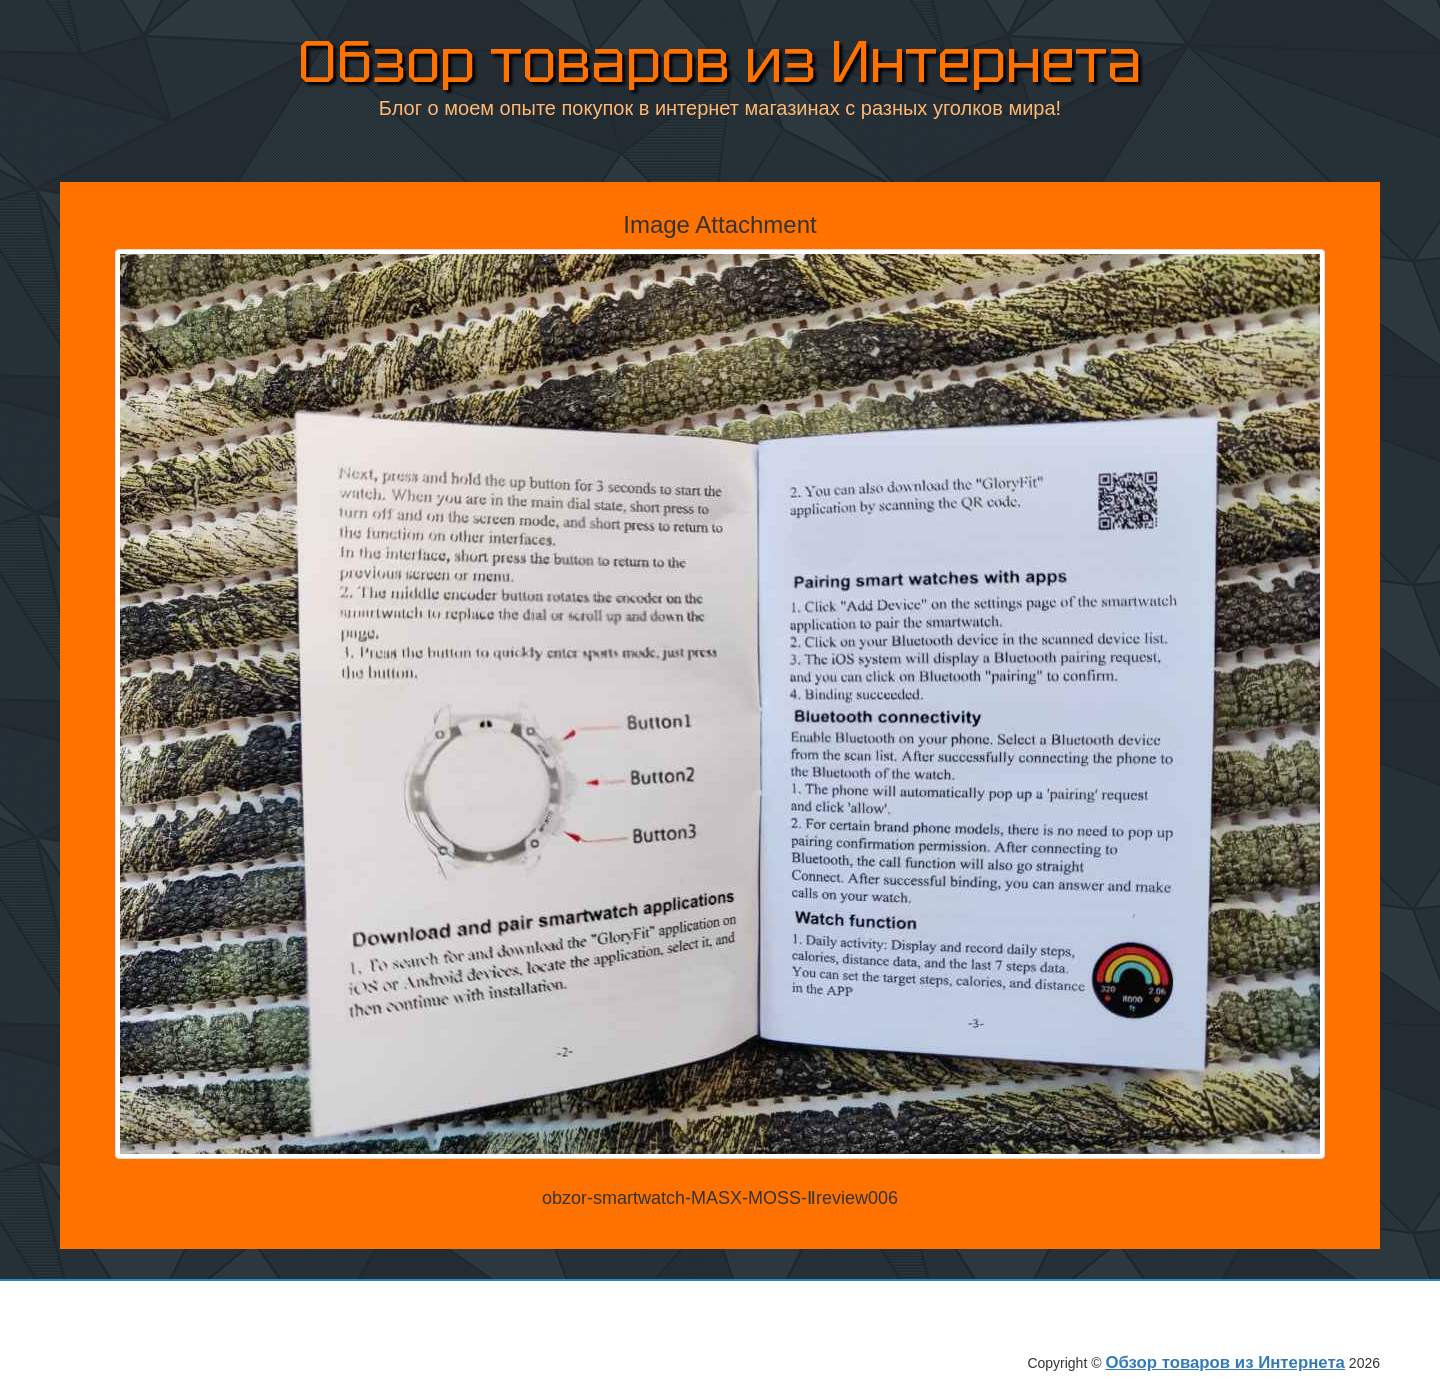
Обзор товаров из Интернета (720, 61)
